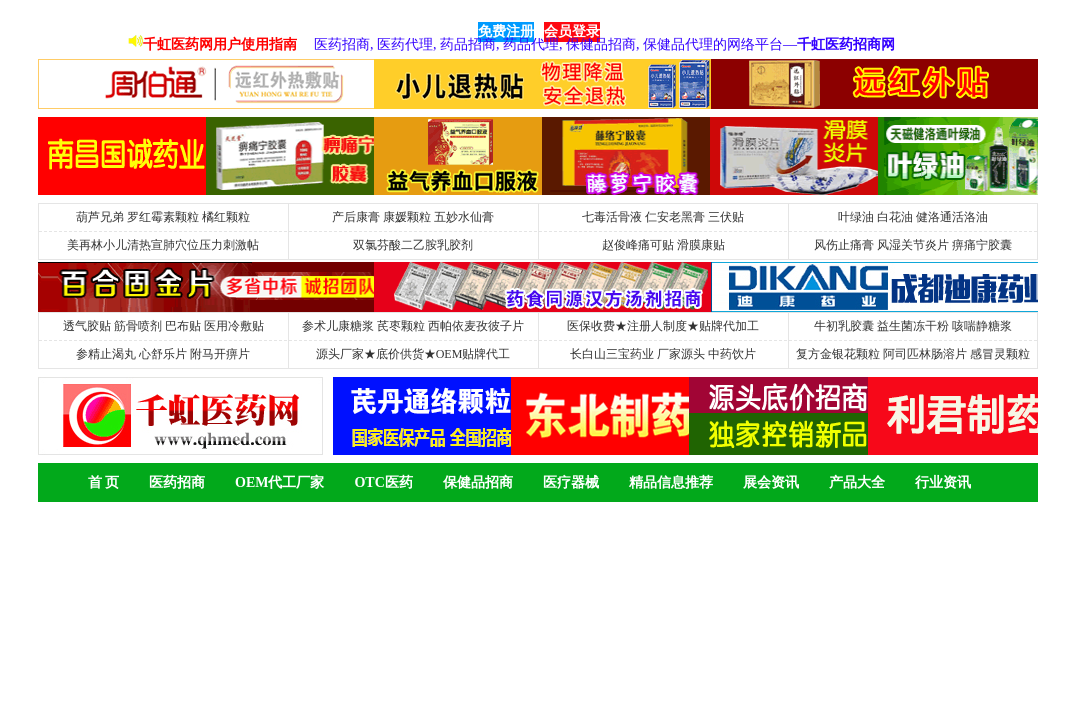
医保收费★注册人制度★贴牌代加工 (663, 326)
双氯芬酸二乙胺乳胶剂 (413, 245)
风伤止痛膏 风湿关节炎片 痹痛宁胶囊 (913, 245)
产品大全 (857, 482)
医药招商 (177, 482)
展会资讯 (771, 482)
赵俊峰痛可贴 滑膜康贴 (663, 245)
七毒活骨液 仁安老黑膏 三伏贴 (663, 217)
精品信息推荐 (671, 482)
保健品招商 (478, 482)
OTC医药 (383, 482)
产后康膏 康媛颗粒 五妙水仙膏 (413, 217)
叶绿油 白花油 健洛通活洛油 (913, 217)
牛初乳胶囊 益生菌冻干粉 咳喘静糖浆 (913, 326)
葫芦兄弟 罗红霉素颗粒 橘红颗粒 (163, 217)
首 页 (104, 482)
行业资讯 (943, 482)
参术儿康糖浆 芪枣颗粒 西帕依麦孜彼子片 (413, 326)
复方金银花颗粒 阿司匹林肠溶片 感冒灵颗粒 (913, 354)
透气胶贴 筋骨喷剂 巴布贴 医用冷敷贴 (163, 326)
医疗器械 (571, 482)
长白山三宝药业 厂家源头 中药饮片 (663, 354)
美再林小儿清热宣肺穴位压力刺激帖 (163, 245)
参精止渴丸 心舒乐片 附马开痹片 (163, 354)
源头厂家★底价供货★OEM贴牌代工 (413, 354)
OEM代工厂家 (279, 482)
